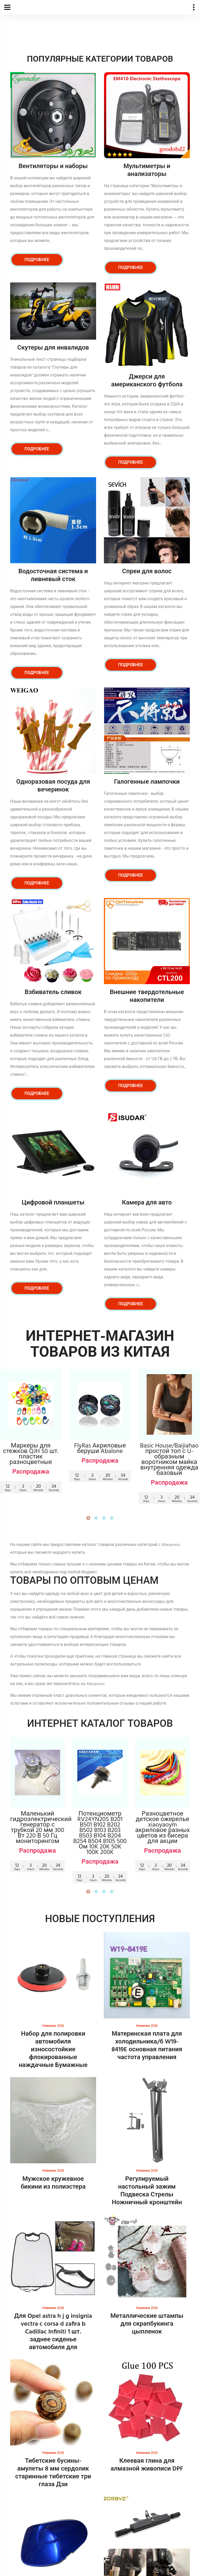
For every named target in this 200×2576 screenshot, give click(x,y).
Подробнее (36, 260)
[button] (88, 1518)
